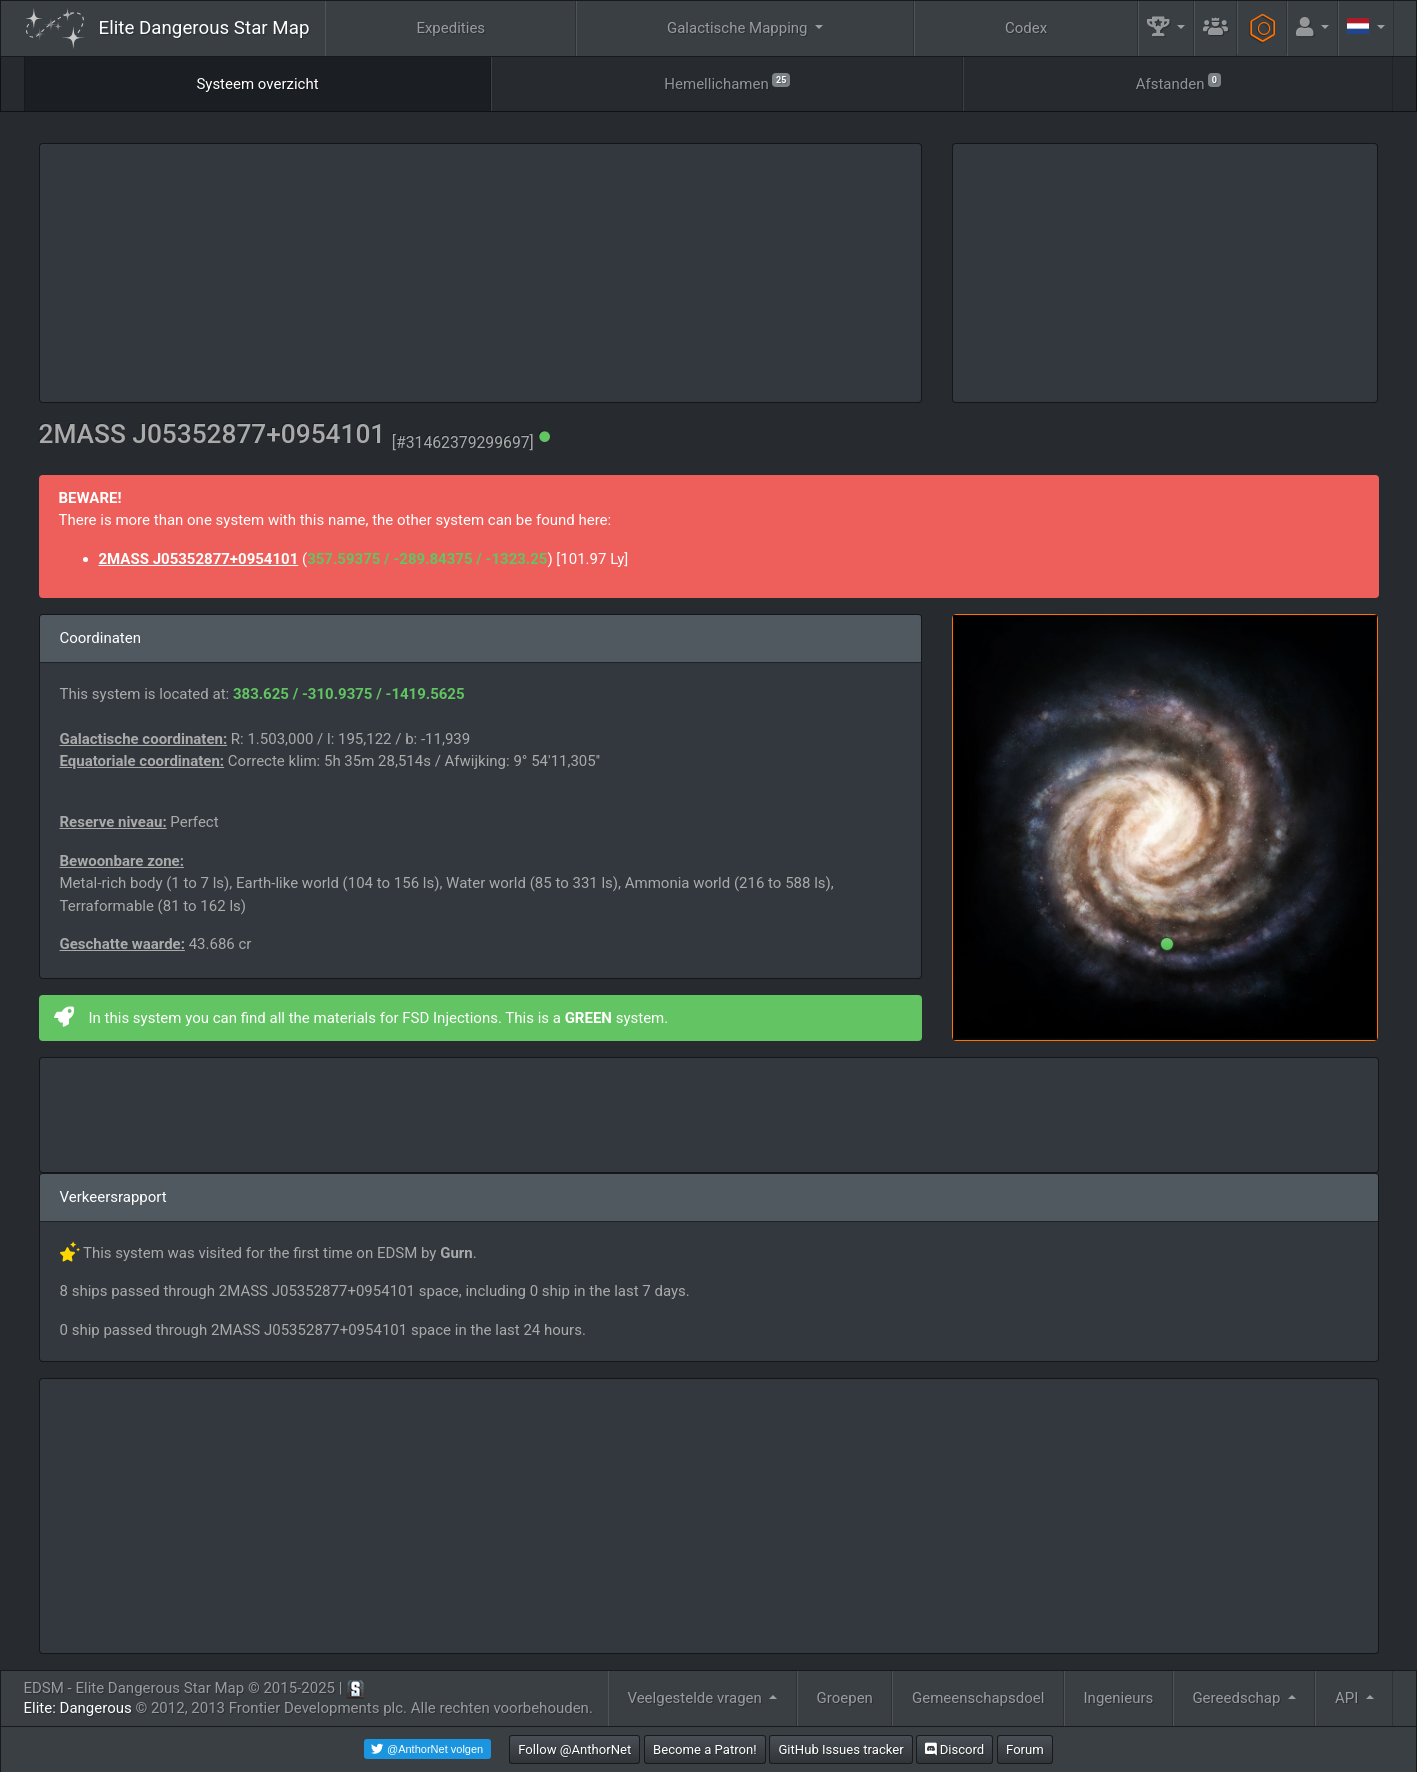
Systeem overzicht (257, 84)
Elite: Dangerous (78, 1708)
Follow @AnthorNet (574, 1749)
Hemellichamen (727, 82)
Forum (1025, 1749)
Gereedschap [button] (1238, 1698)
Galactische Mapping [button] (739, 28)
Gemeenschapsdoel (978, 1698)
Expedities (450, 28)
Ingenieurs (1119, 1698)
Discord (954, 1749)
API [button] (1348, 1698)
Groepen (845, 1698)
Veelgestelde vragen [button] (696, 1698)
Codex (1026, 28)
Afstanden (1178, 82)
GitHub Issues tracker (840, 1749)
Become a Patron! (705, 1749)
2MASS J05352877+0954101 (199, 559)
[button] (1166, 28)
